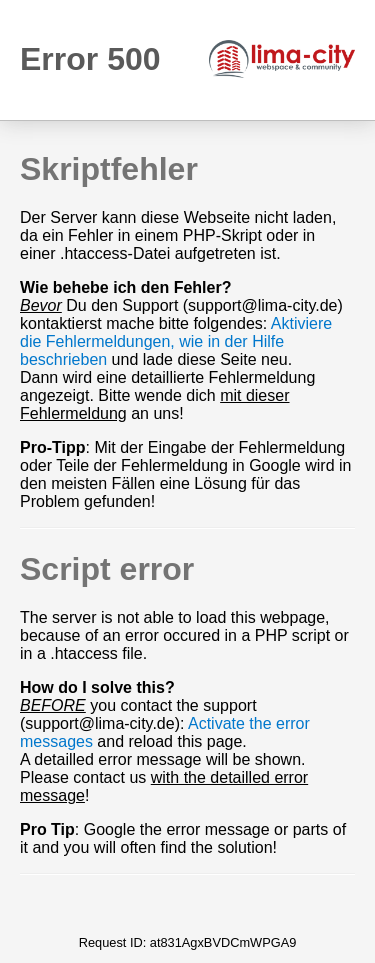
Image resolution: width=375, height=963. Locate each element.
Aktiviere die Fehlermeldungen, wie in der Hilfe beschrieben (176, 341)
